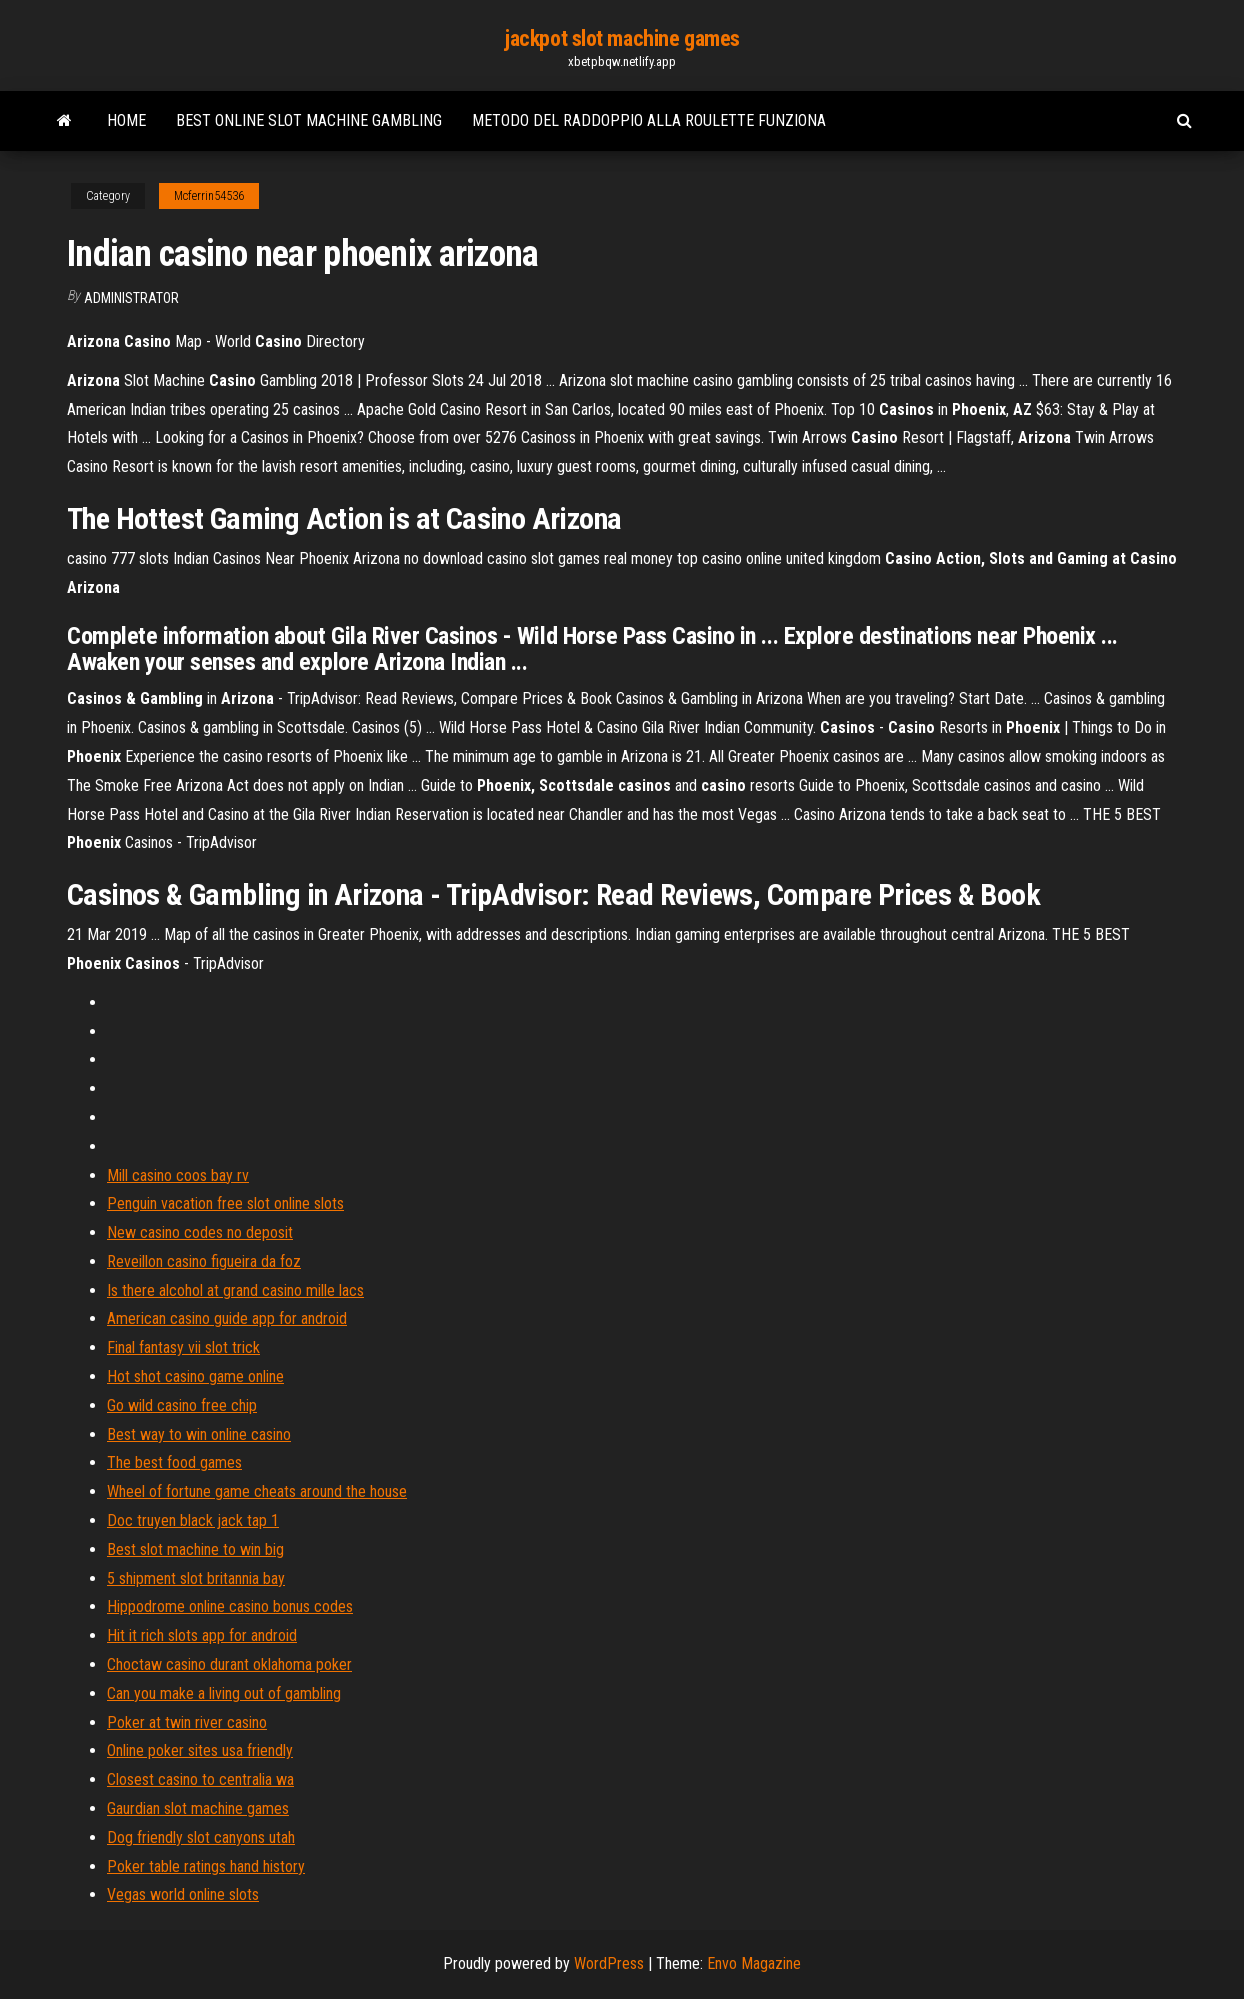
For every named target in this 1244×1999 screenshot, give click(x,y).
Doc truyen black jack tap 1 (193, 1520)
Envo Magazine (754, 1963)
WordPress (609, 1963)
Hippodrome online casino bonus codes (230, 1606)
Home (126, 120)
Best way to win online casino (199, 1434)
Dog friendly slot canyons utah (201, 1837)
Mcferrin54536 (209, 196)
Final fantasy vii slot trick (183, 1347)
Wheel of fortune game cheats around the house (257, 1491)
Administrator (131, 298)
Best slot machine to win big (195, 1549)
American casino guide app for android (227, 1318)
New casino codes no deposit (200, 1232)
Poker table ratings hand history (206, 1866)
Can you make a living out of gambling (224, 1693)
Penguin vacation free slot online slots (225, 1203)
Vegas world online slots (183, 1894)
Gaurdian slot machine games (198, 1808)
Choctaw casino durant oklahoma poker (229, 1664)
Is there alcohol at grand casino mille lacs (235, 1290)
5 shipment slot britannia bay (196, 1578)
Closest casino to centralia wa (200, 1779)
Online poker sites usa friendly (200, 1750)
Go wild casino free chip (182, 1405)
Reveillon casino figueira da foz (204, 1261)
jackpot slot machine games (622, 38)
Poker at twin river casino (187, 1722)
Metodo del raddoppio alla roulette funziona (649, 120)
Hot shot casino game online (195, 1376)
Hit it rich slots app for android (202, 1635)
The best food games (174, 1462)
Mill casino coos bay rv (178, 1175)
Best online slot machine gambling (309, 120)
